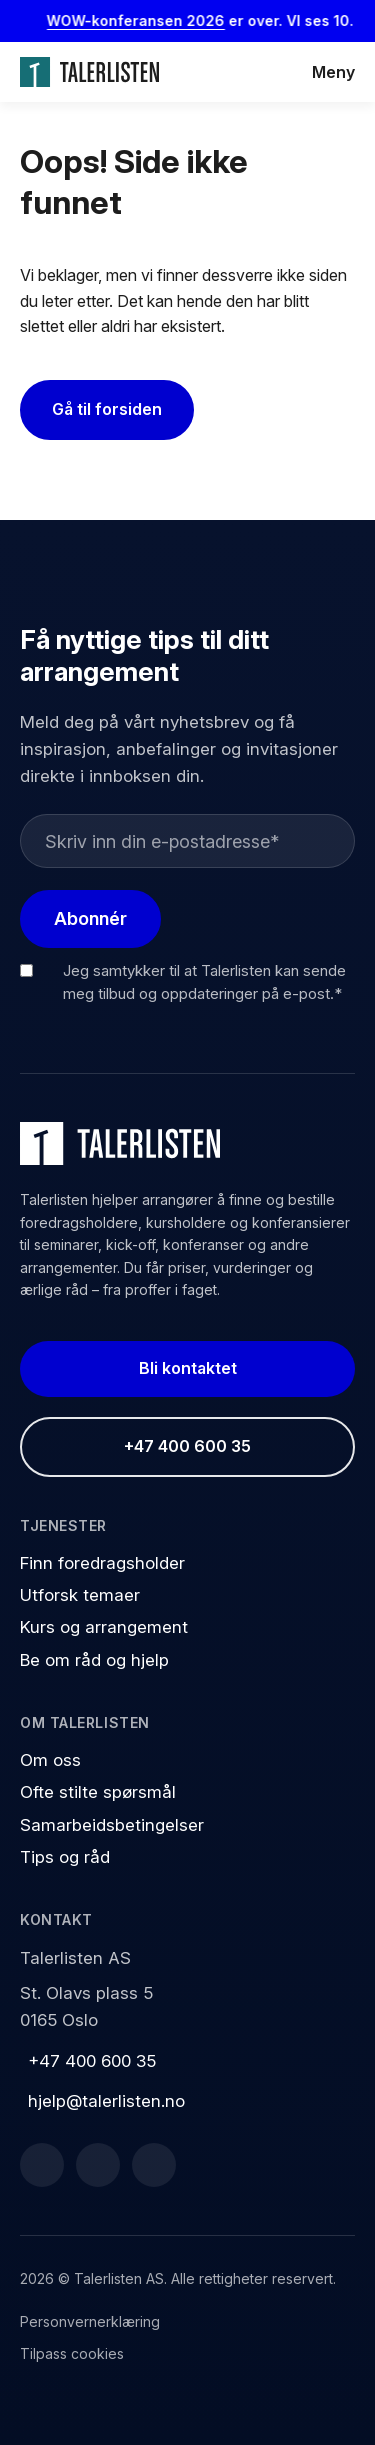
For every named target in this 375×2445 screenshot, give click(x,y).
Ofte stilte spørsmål (98, 1792)
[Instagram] (154, 2165)
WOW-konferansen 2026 (145, 20)
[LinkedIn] (98, 2165)
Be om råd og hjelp (94, 1660)
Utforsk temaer (80, 1595)
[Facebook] (42, 2165)
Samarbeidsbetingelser (112, 1825)
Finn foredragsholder (102, 1563)
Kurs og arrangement (104, 1627)
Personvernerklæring (90, 2321)
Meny (333, 72)
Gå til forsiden (107, 409)
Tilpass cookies (72, 2353)
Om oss (50, 1760)
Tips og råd (65, 1857)
